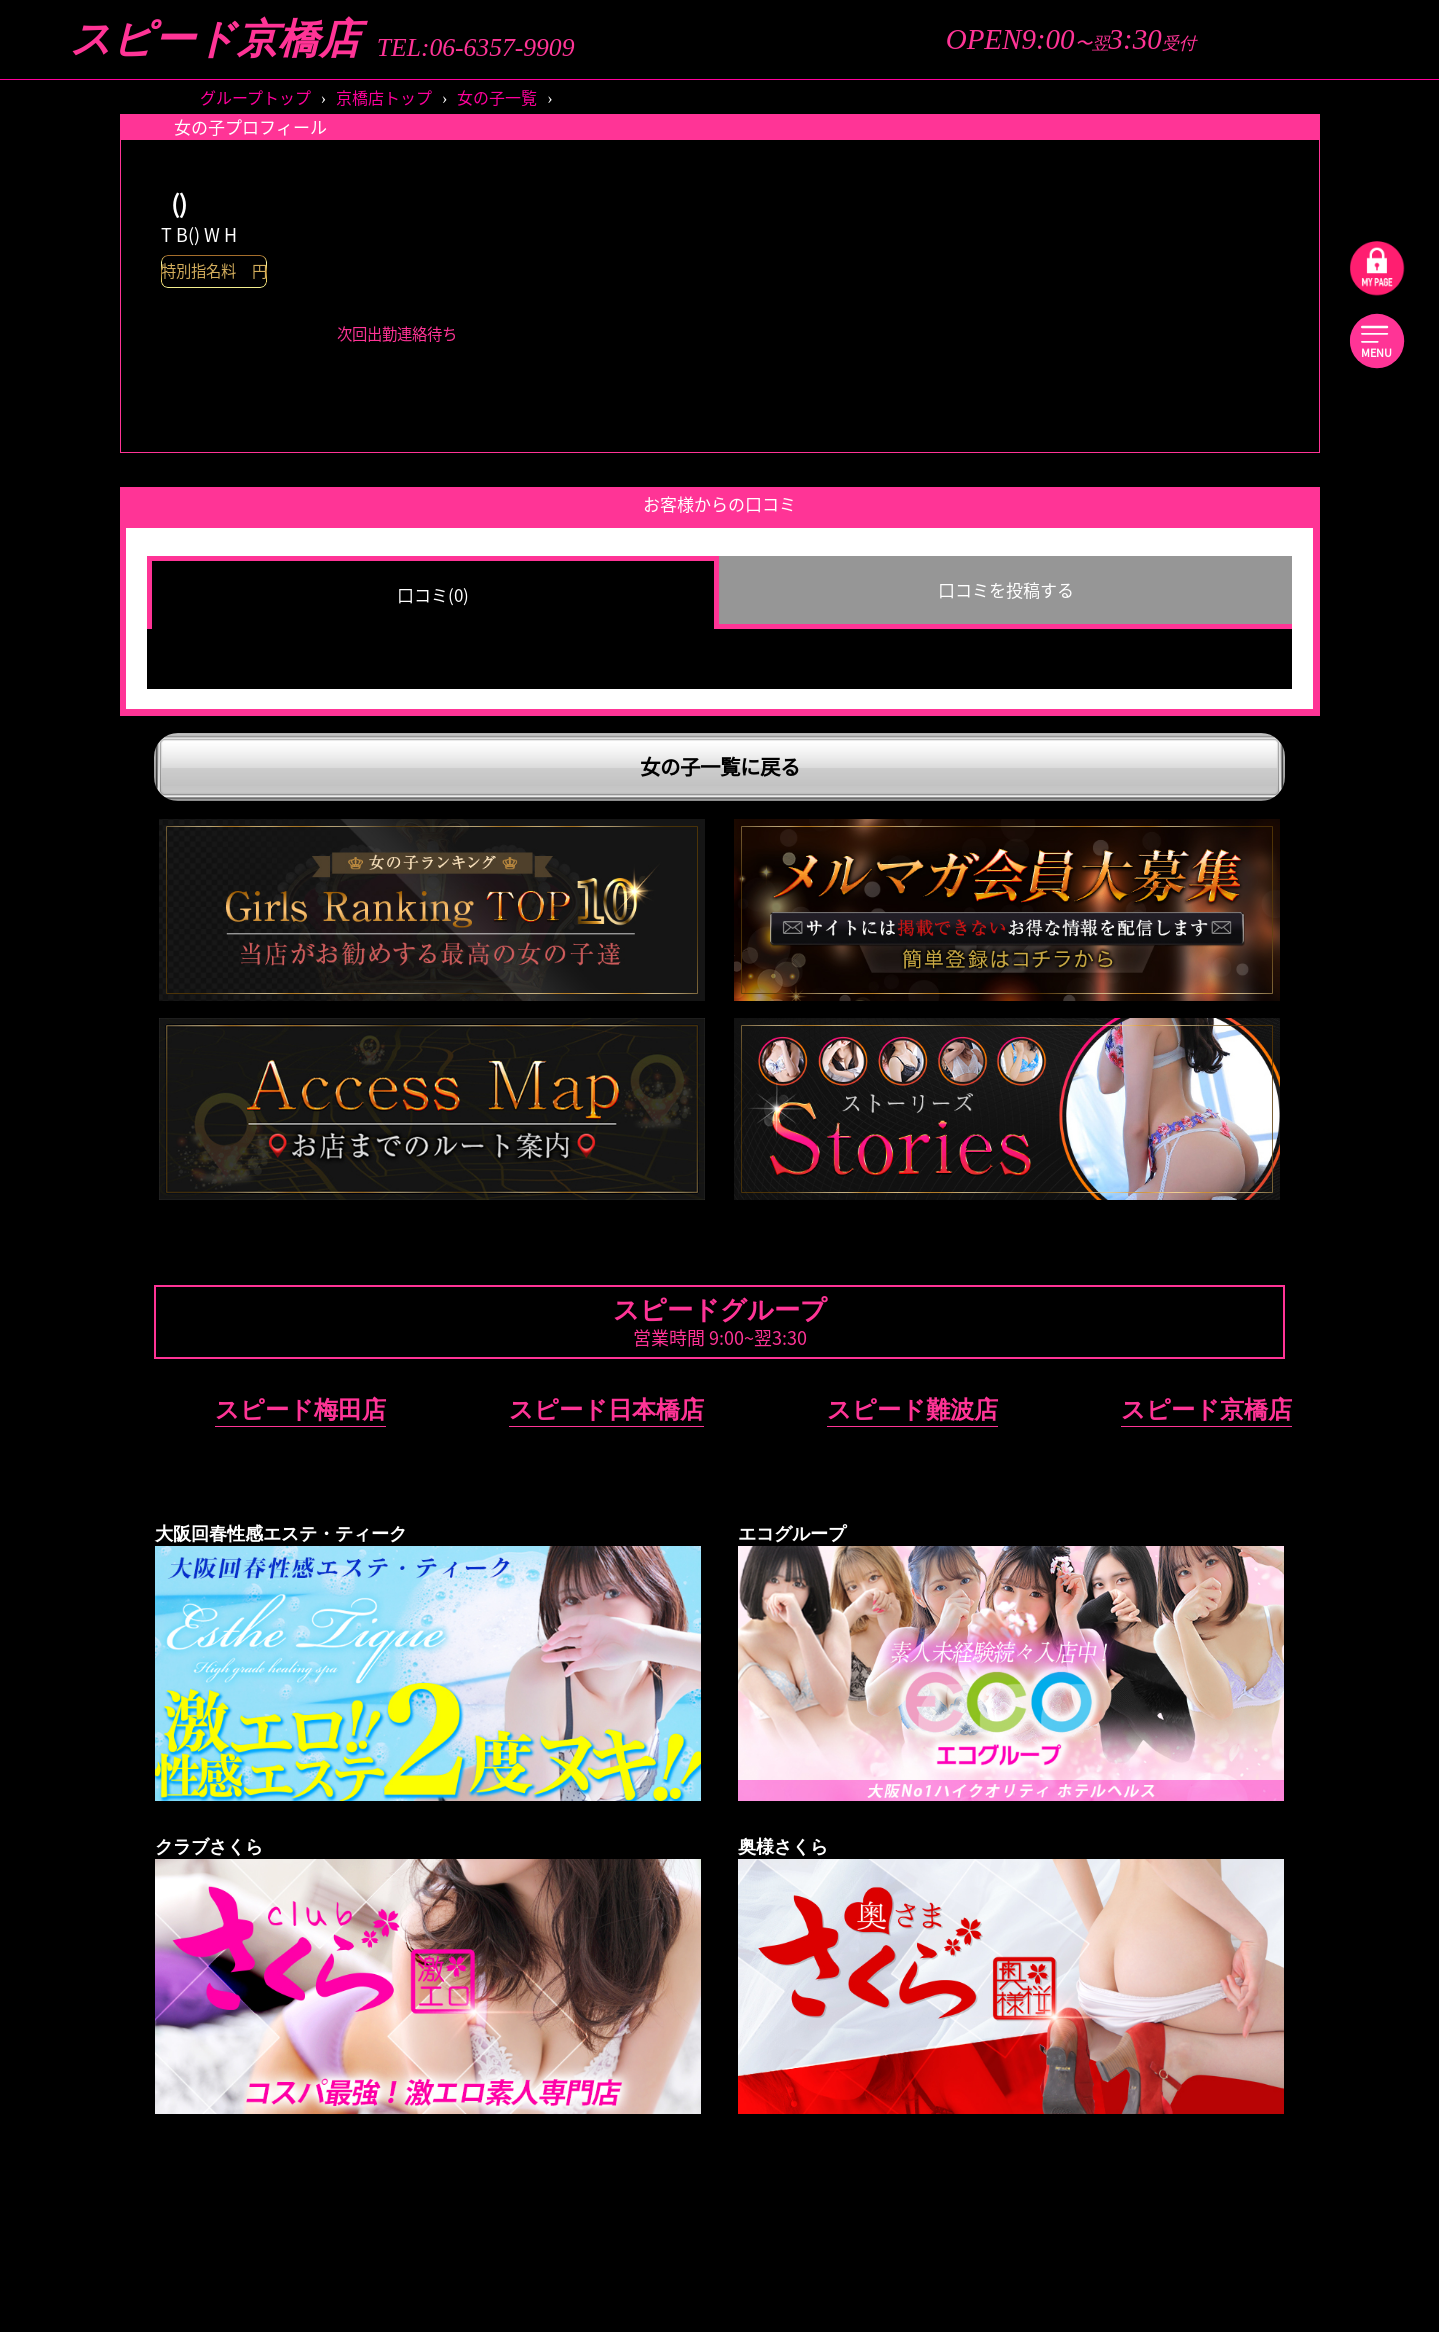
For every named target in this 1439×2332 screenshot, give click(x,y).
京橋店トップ (384, 97)
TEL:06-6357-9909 (476, 48)
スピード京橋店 (215, 39)
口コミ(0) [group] (433, 594)
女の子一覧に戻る (720, 766)
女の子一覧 (497, 97)
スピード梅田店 (300, 1409)
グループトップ (255, 97)
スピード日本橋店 (606, 1409)
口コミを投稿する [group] (1006, 589)
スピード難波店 (912, 1409)
